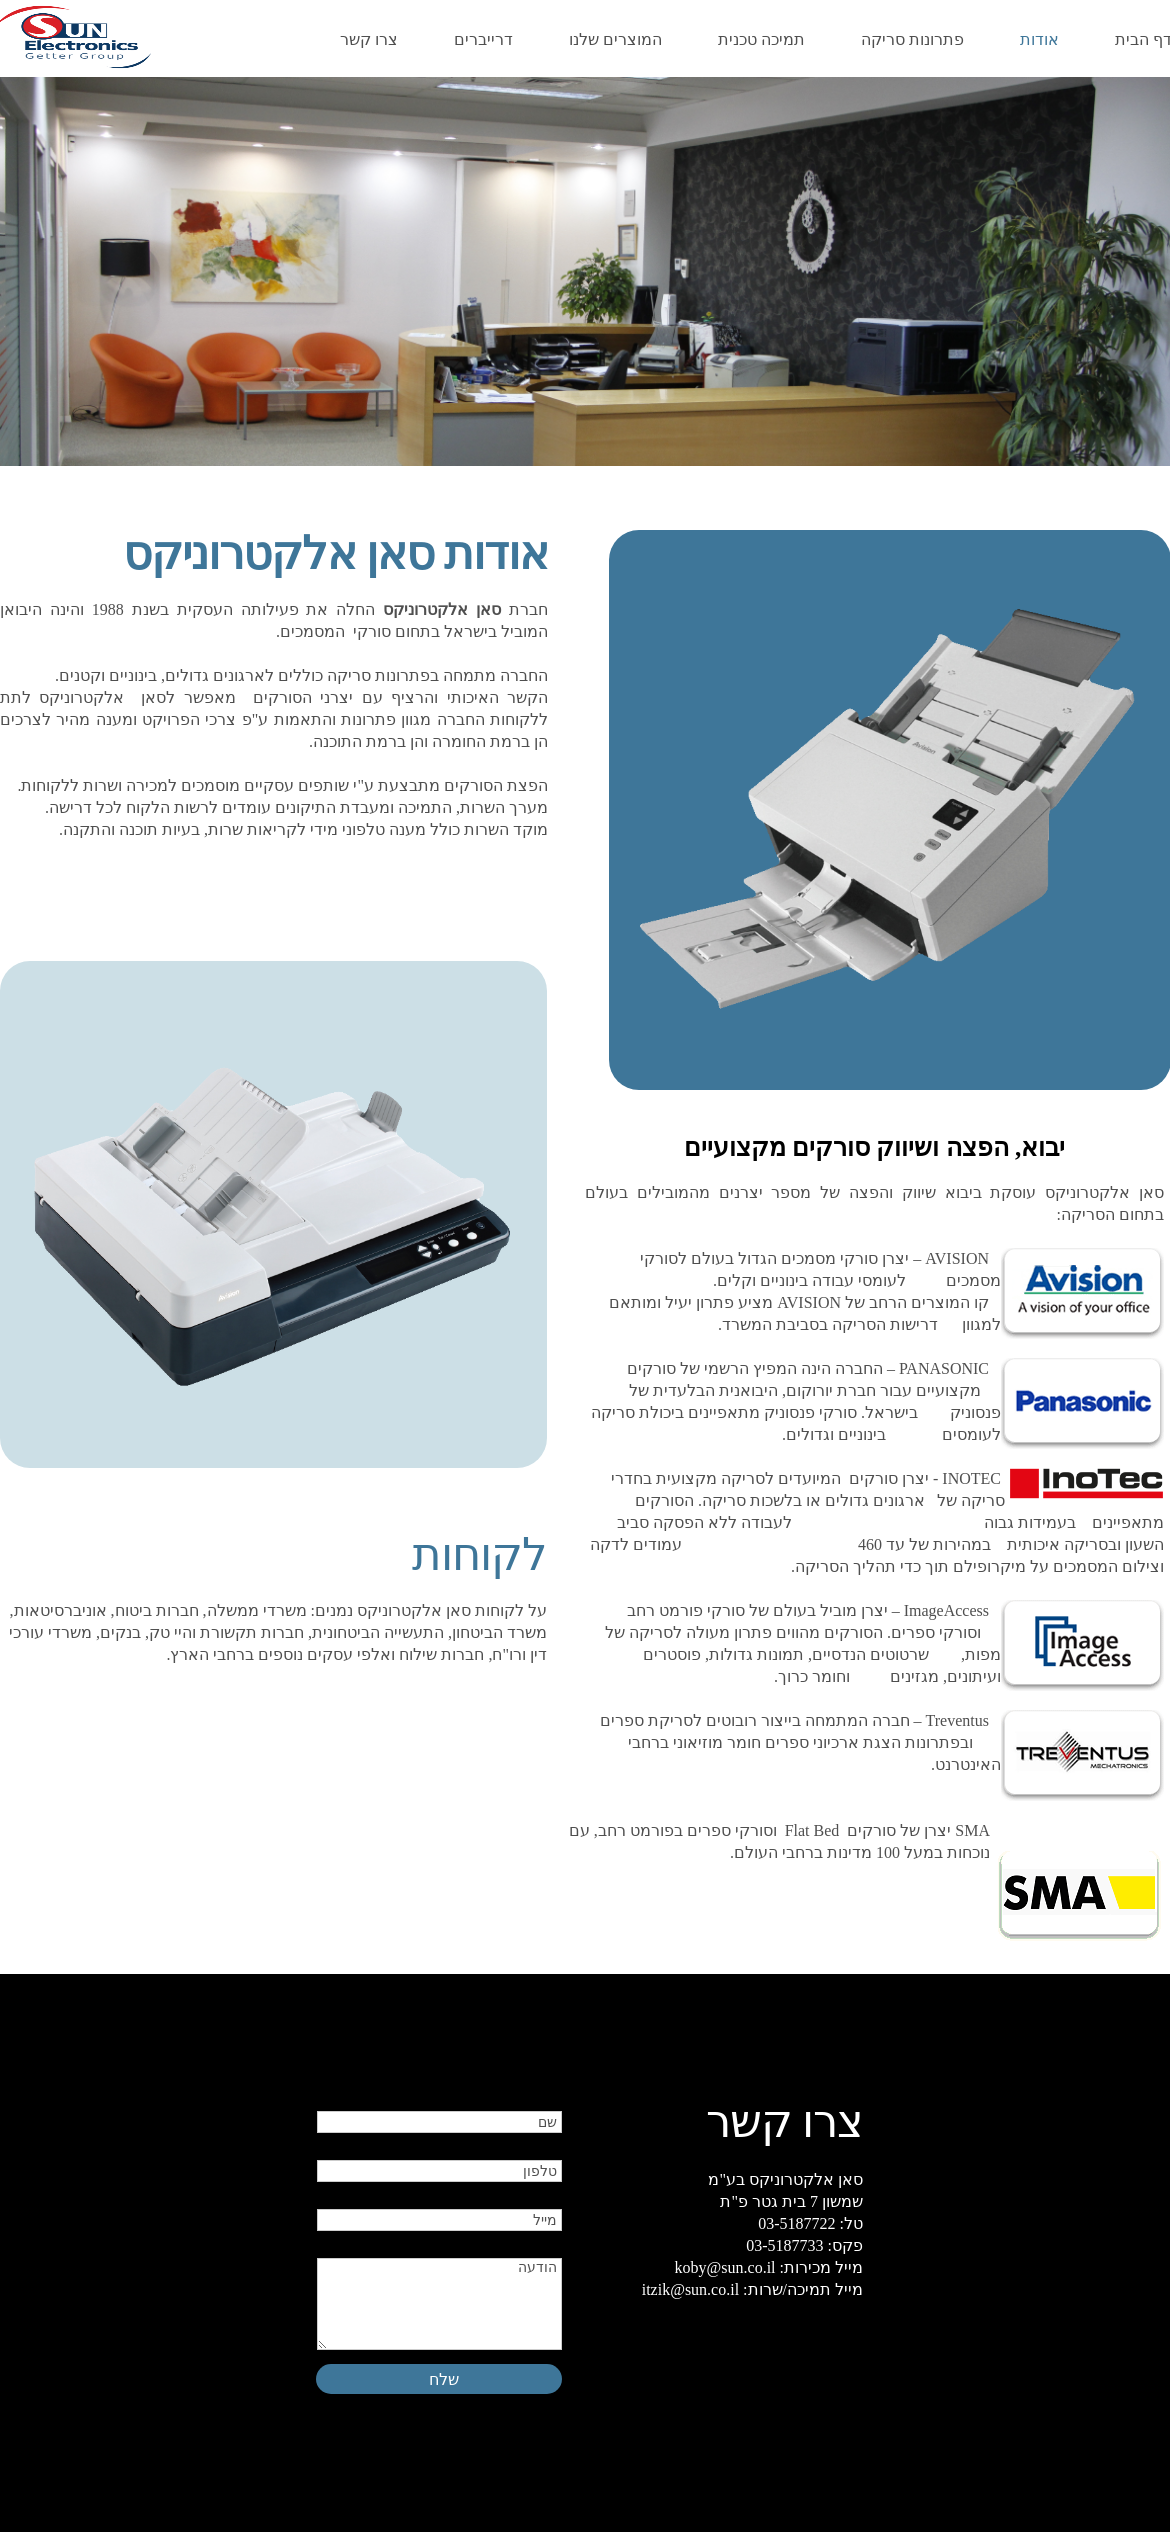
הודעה (439, 2304)
